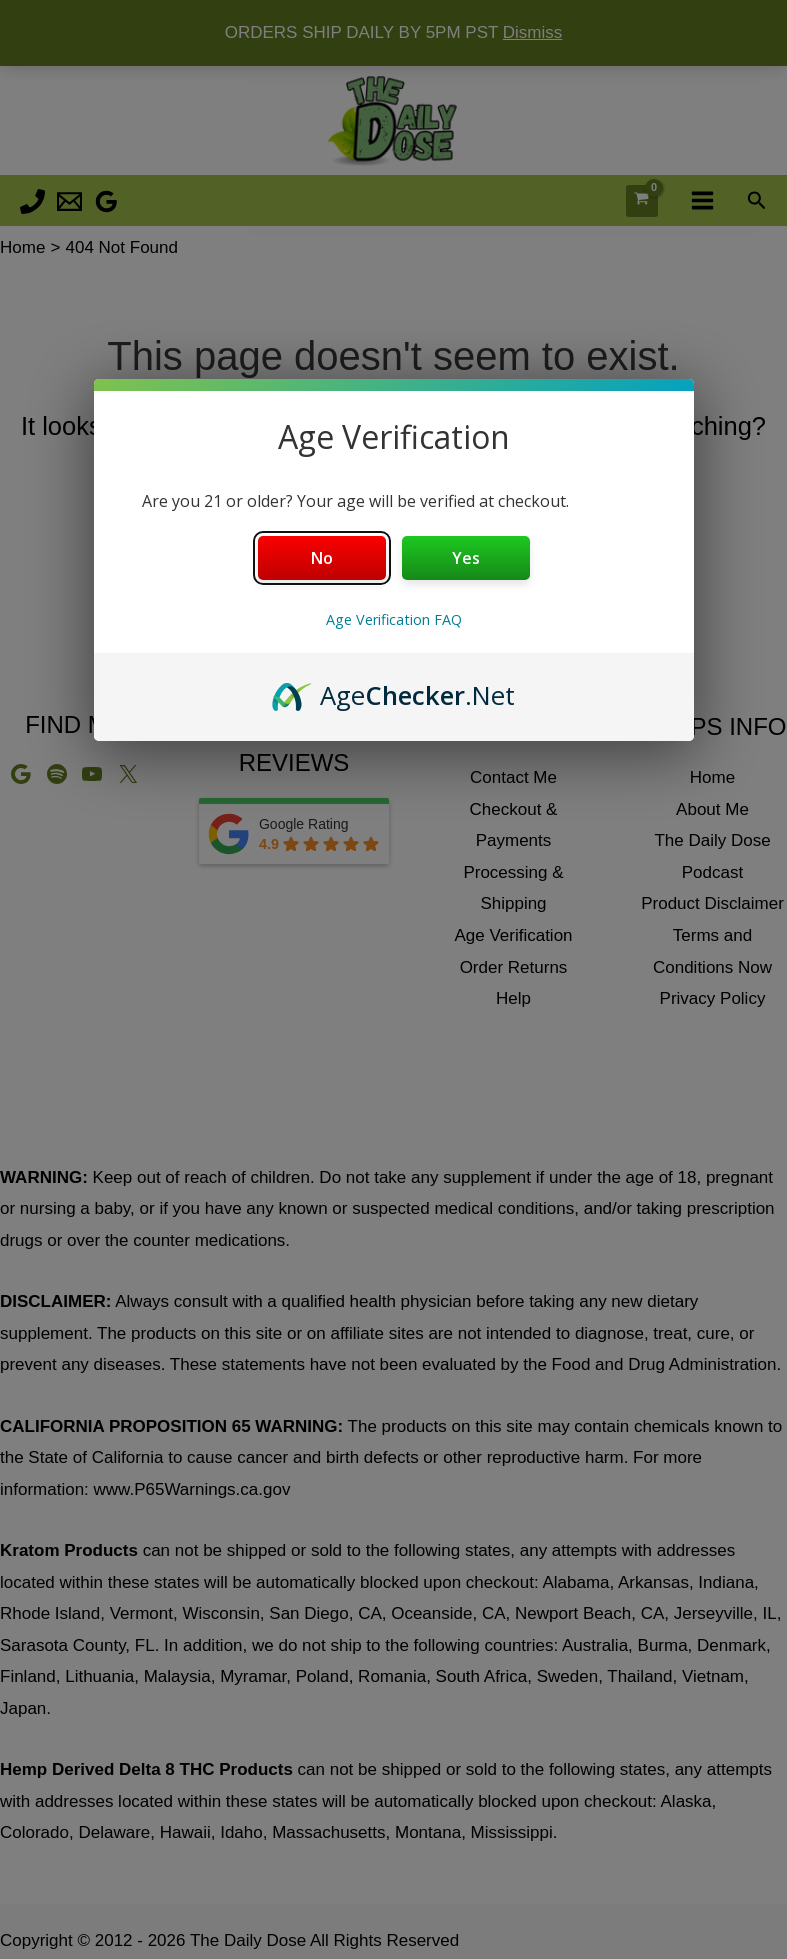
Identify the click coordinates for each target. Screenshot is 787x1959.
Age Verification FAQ (394, 619)
